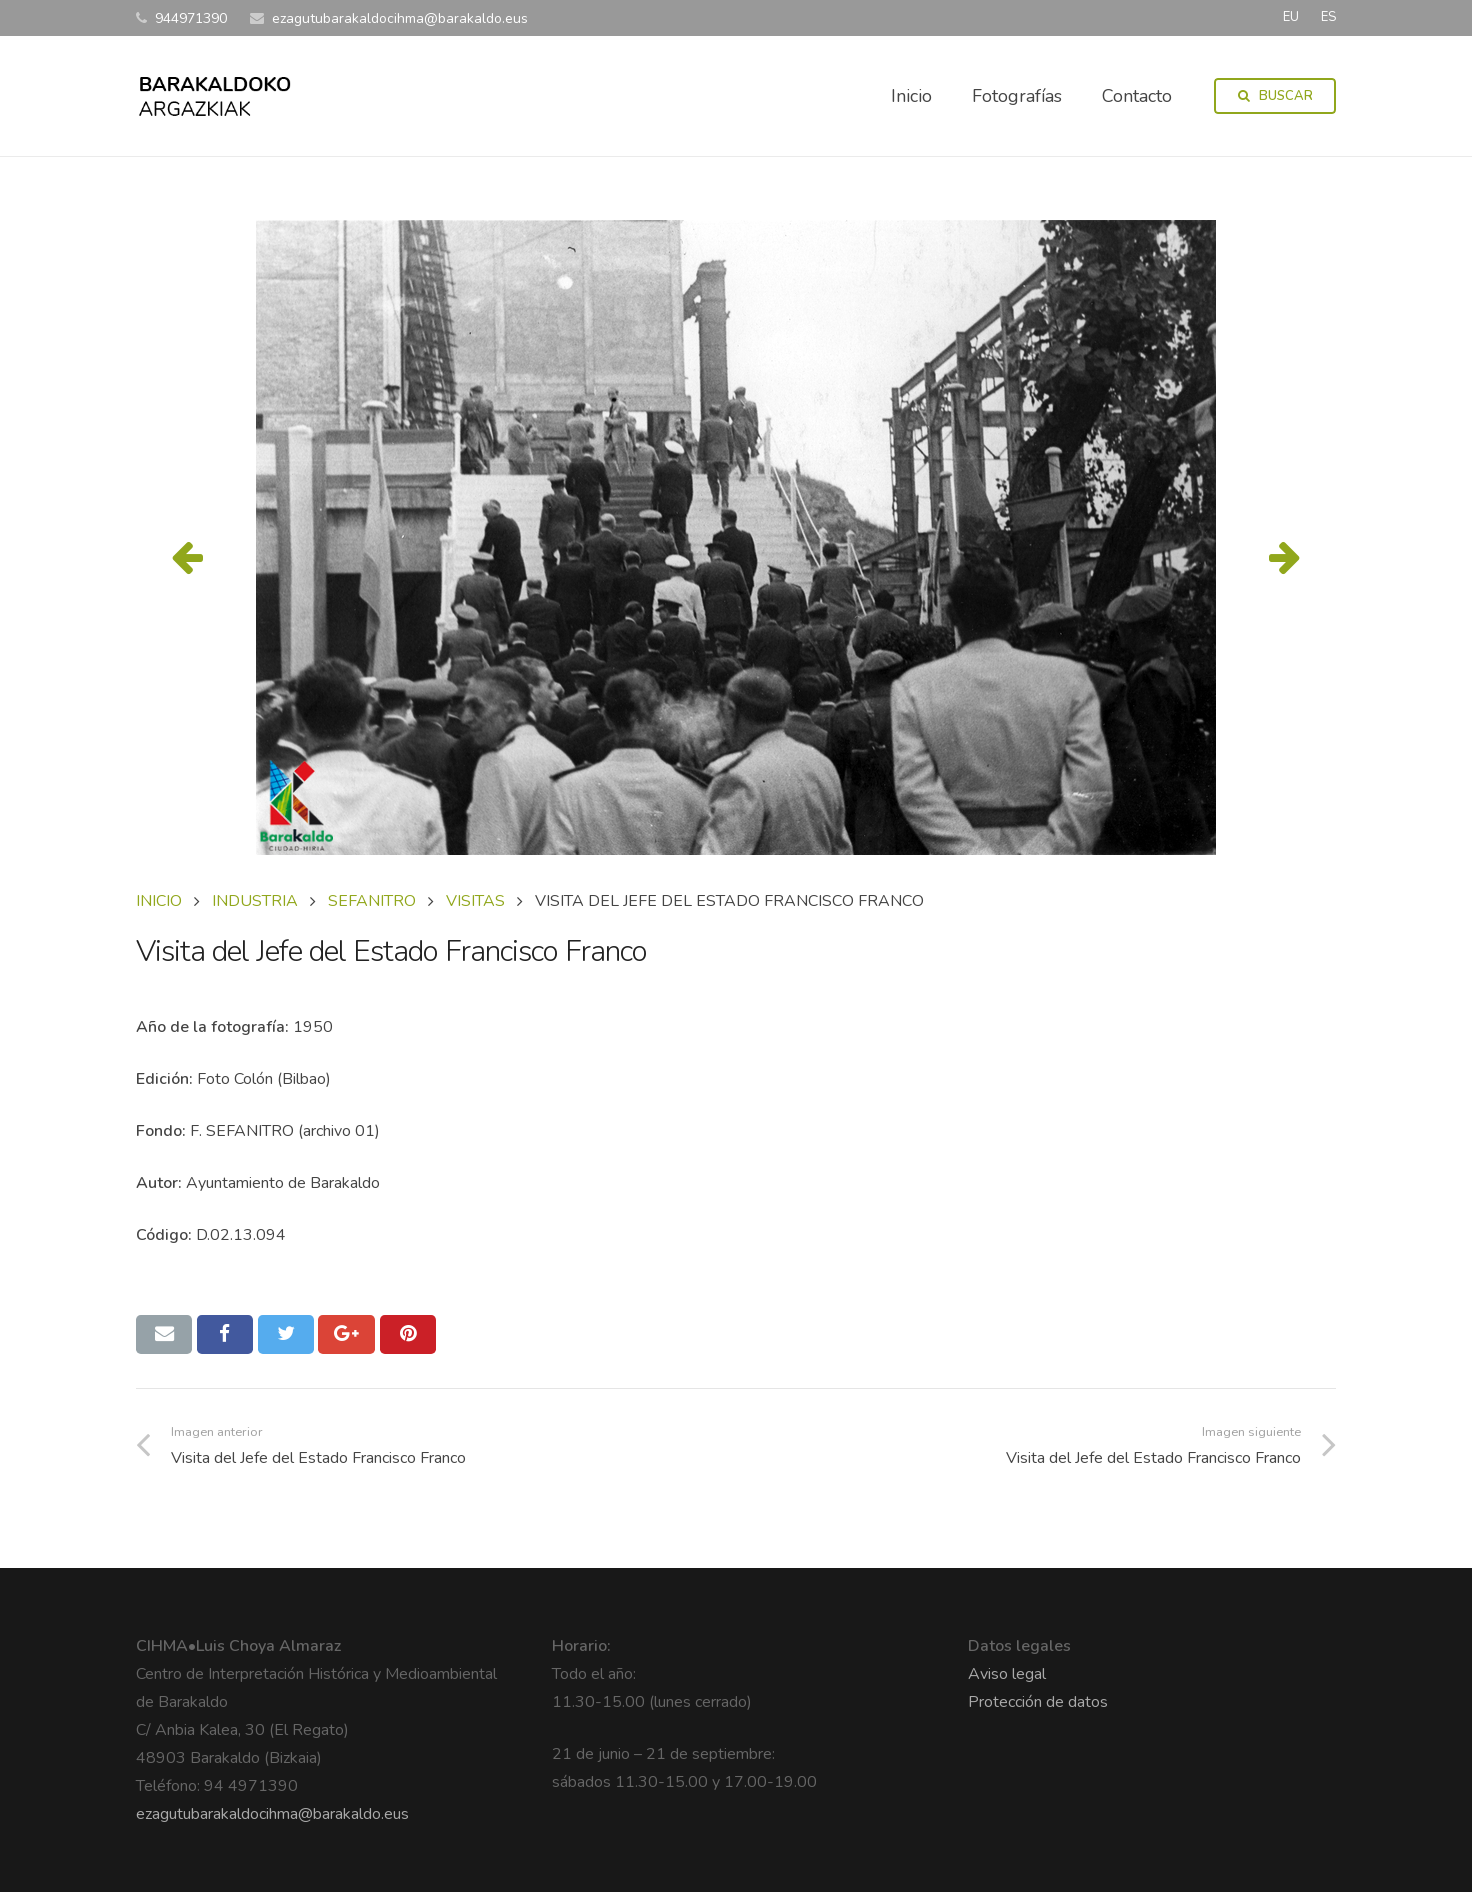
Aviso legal (1007, 1674)
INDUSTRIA (255, 901)
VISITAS (475, 901)
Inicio (159, 901)
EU (1291, 17)
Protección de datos (1038, 1702)
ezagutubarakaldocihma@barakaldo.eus (272, 1814)
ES (1328, 17)
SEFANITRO (372, 901)
